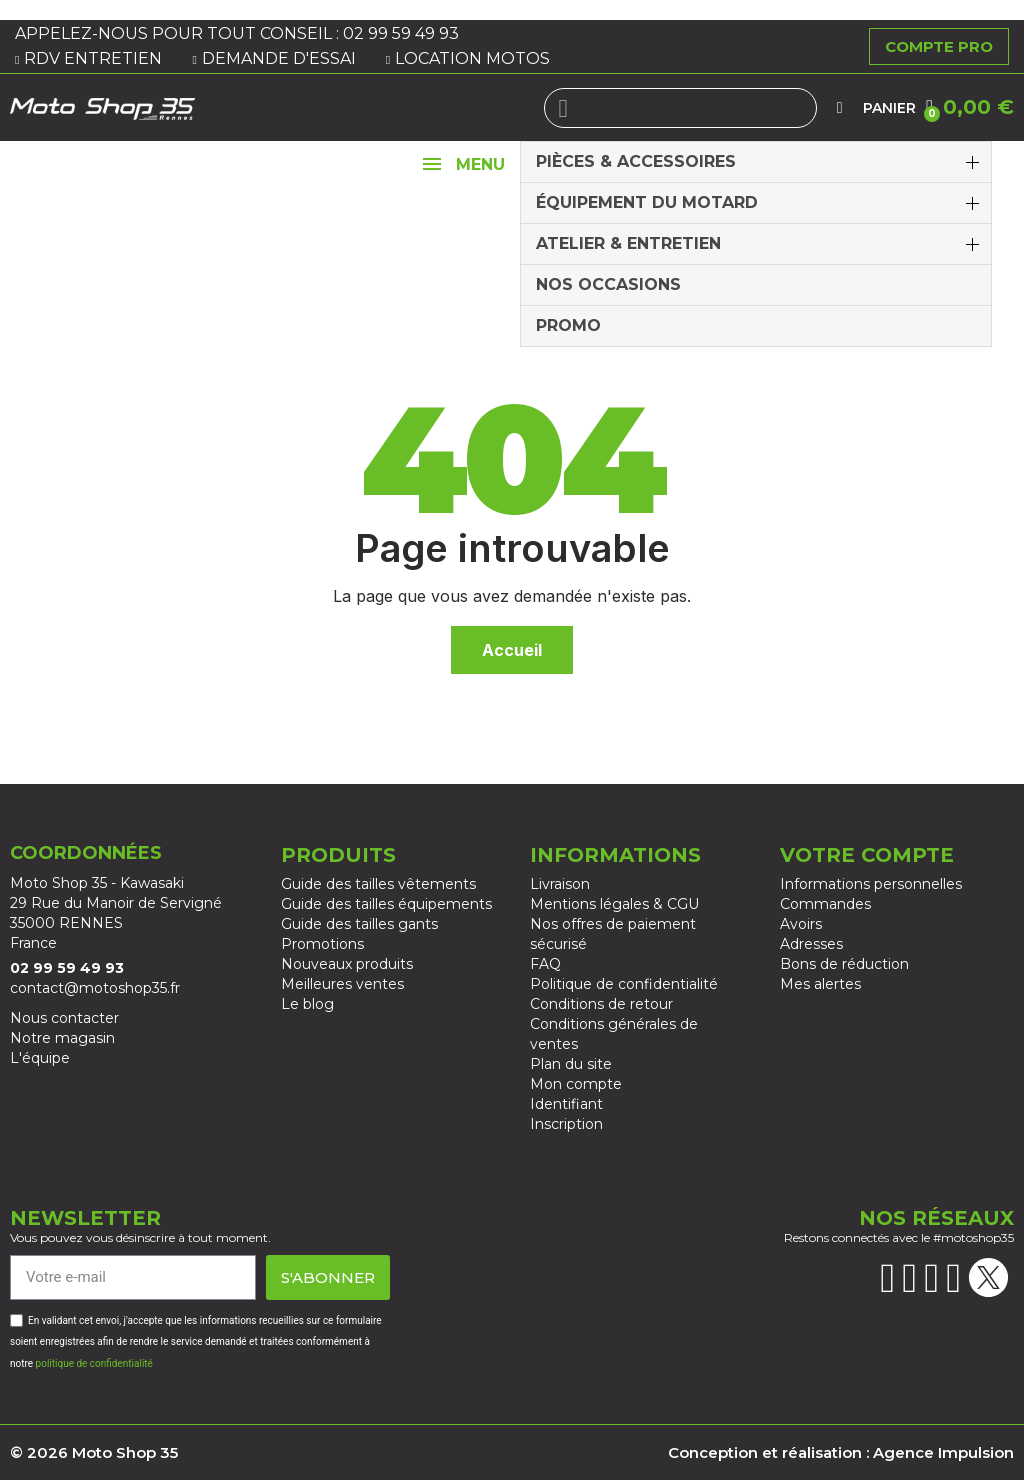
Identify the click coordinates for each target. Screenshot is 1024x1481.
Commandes (825, 904)
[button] (970, 107)
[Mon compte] (840, 108)
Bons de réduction (844, 964)
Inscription (566, 1124)
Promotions (322, 944)
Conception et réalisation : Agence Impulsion (841, 1452)
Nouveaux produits (347, 964)
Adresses (811, 944)
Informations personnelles (871, 884)
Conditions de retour (601, 1004)
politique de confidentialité (94, 1363)
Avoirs (801, 924)
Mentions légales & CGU (614, 904)
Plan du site (571, 1064)
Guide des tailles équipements (386, 904)
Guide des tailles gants (359, 924)
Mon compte (576, 1084)
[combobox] (681, 108)
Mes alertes (820, 984)
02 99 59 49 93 (403, 33)
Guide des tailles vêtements (378, 884)
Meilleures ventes (342, 984)
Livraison (560, 884)
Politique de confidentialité (624, 984)
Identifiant (566, 1104)
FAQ (545, 964)
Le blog (307, 1004)
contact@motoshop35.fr (95, 988)
